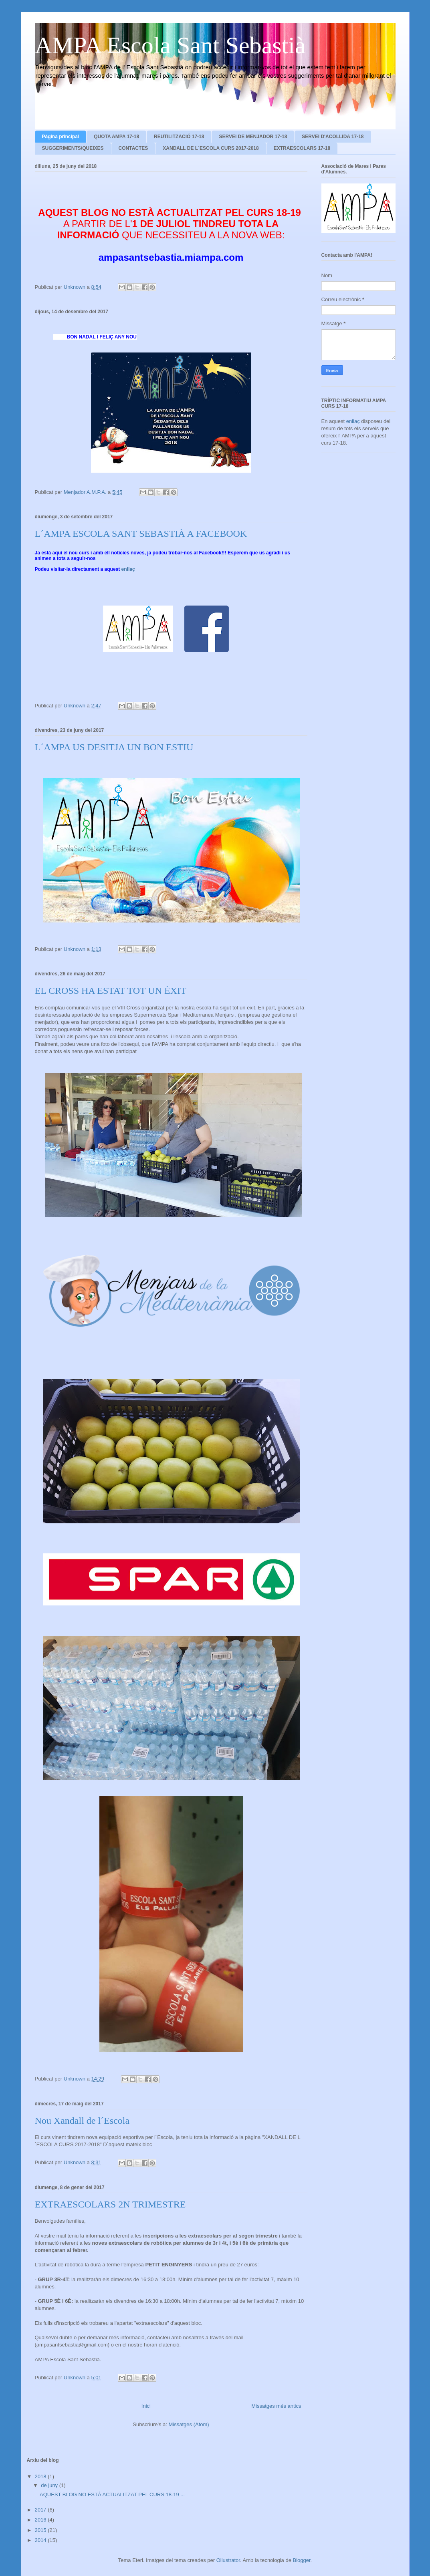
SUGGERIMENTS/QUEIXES (73, 148)
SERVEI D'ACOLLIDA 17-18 (332, 136)
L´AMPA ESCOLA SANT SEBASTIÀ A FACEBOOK (141, 533)
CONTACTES (133, 148)
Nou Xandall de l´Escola (82, 2120)
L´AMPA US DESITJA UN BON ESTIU (114, 747)
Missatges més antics (276, 2406)
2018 (41, 2476)
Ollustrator (228, 2560)
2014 (41, 2540)
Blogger (302, 2560)
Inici (146, 2406)
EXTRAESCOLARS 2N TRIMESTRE (110, 2204)
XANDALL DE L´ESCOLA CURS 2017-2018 (210, 148)
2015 (41, 2530)
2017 (41, 2510)
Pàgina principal (60, 136)
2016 (41, 2520)
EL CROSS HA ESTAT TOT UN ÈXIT (110, 990)
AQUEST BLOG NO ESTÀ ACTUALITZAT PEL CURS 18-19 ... (112, 2494)
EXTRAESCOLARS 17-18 (302, 148)
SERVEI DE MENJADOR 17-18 (253, 136)
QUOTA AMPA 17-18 (116, 136)
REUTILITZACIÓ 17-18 (179, 136)
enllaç (128, 569)
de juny (50, 2485)
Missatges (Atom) (189, 2424)
